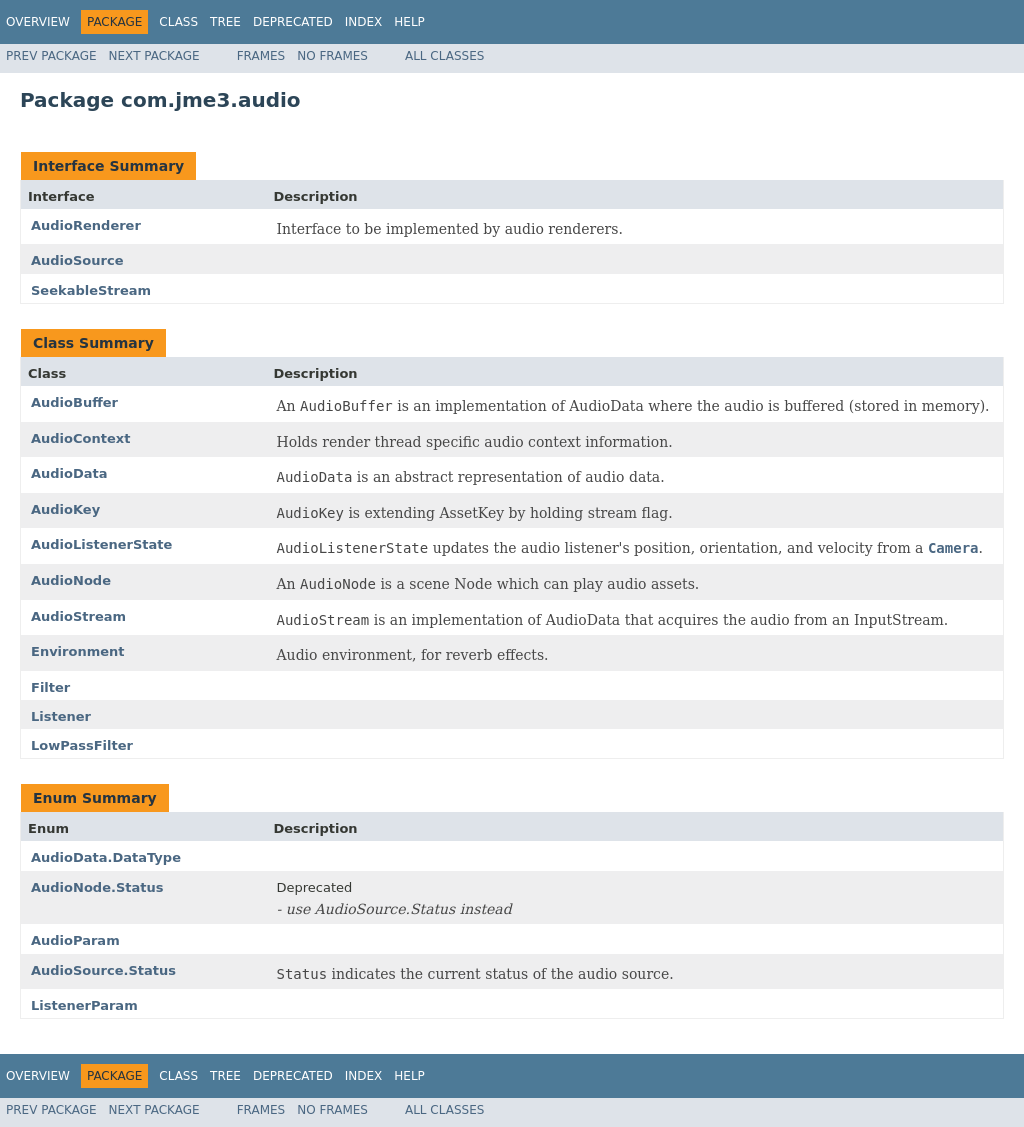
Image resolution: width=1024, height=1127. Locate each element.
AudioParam (75, 940)
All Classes (444, 56)
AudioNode (71, 580)
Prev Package (51, 56)
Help (409, 22)
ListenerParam (84, 1005)
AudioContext (80, 438)
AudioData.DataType (106, 857)
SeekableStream (91, 290)
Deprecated (293, 22)
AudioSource (77, 260)
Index (364, 22)
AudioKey (65, 509)
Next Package (154, 56)
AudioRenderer (86, 225)
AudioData (69, 473)
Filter (50, 687)
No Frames (332, 56)
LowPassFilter (82, 745)
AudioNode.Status (97, 887)
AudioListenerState (101, 544)
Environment (78, 651)
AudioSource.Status (103, 970)
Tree (225, 22)
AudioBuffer (74, 402)
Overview (38, 22)
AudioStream (78, 616)
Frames (261, 56)
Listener (61, 716)
